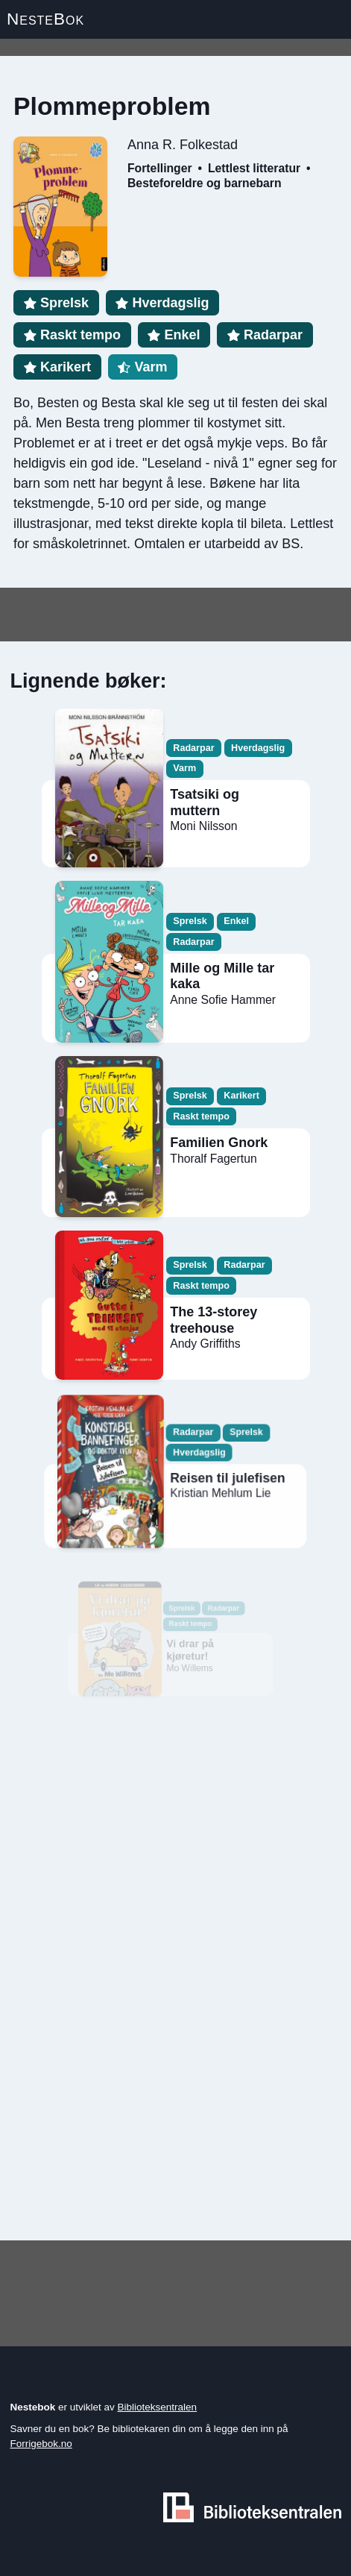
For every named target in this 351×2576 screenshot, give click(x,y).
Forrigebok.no (41, 2443)
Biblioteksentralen (157, 2407)
